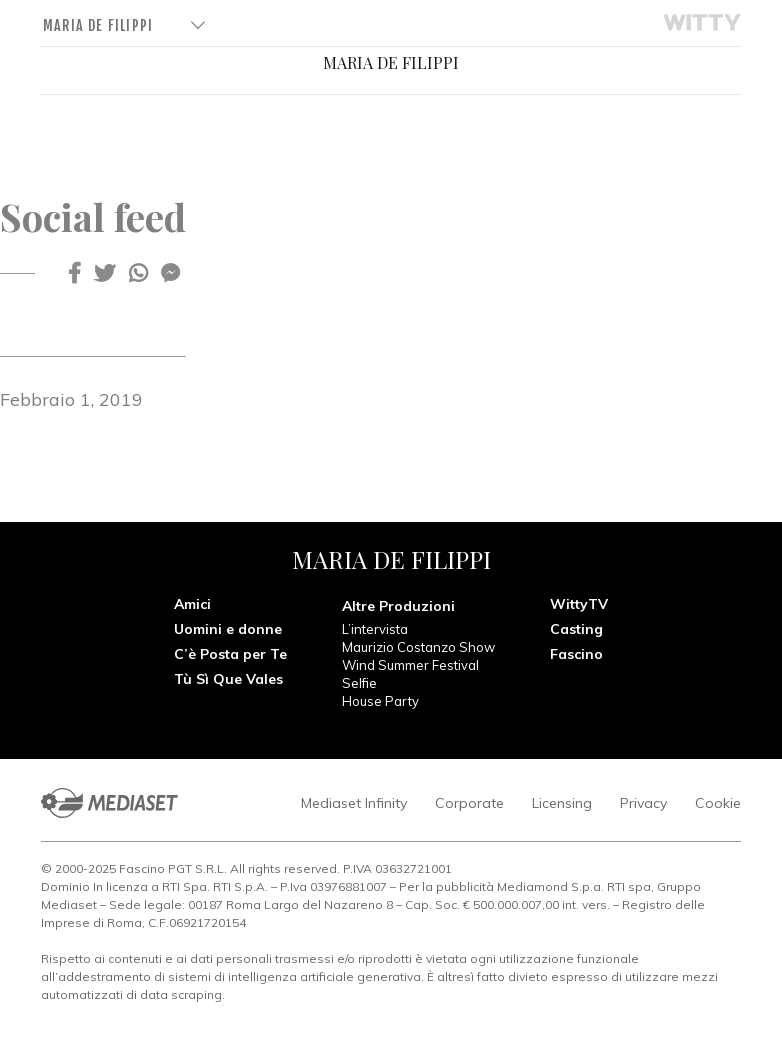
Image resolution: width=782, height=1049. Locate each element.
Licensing (562, 803)
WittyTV (579, 604)
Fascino (576, 654)
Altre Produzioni (398, 606)
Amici (192, 604)
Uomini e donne (228, 629)
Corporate (469, 803)
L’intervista (375, 629)
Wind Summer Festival (410, 665)
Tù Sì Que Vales (228, 679)
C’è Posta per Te (230, 654)
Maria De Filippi (98, 25)
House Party (380, 701)
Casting (576, 629)
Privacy (643, 803)
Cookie (718, 803)
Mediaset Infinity (354, 803)
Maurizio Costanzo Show (418, 647)
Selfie (359, 683)
